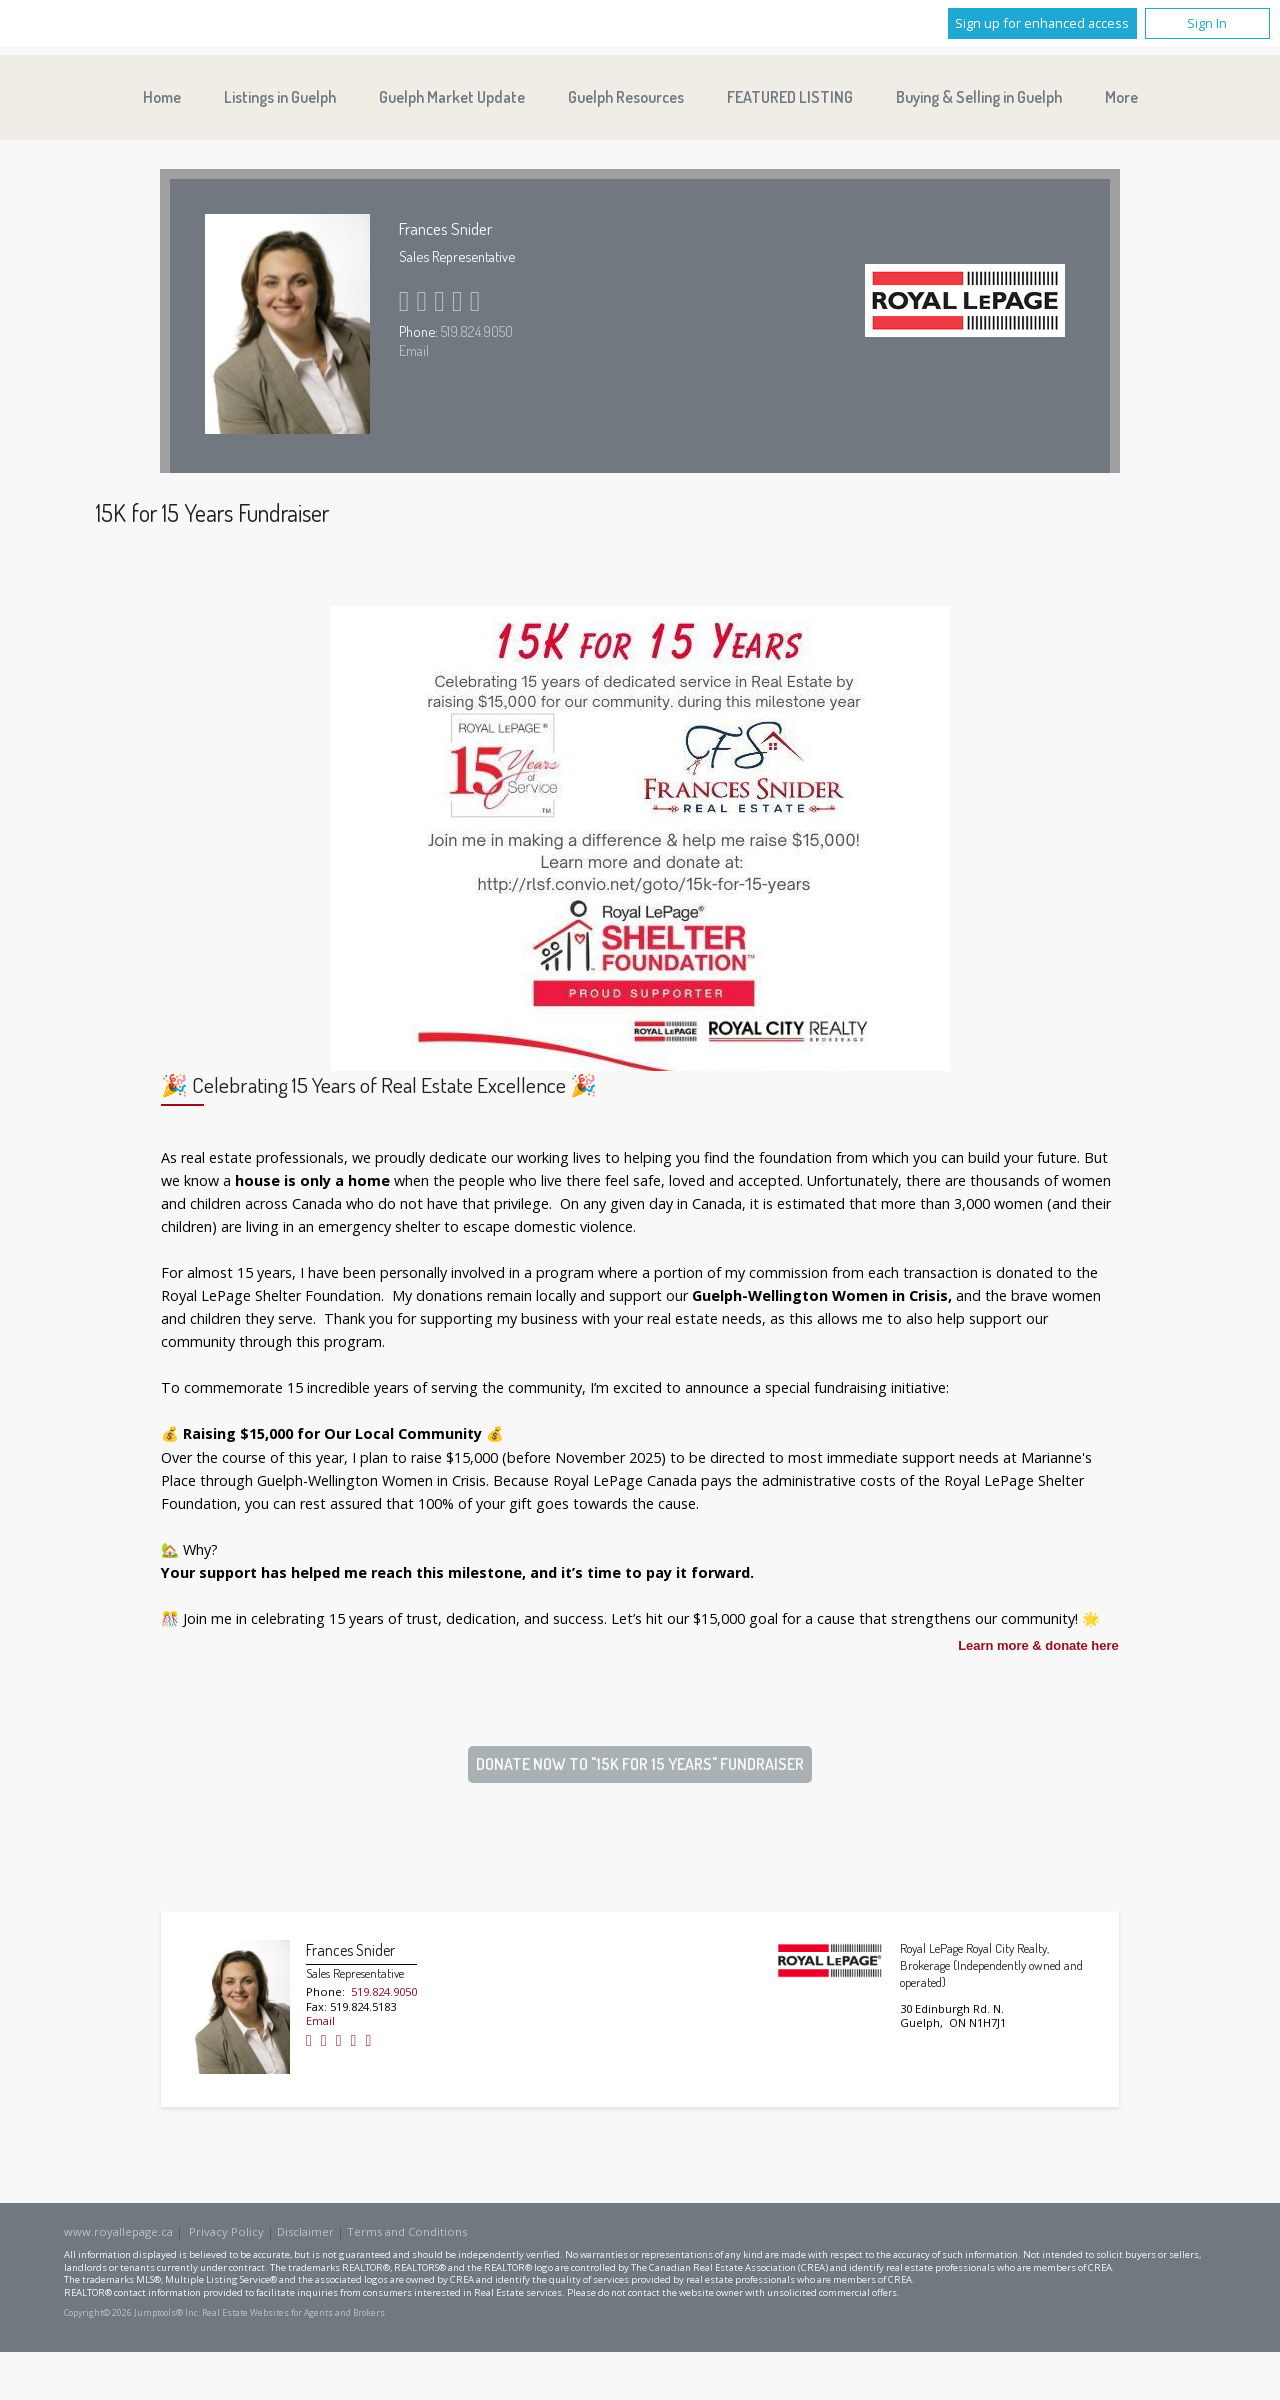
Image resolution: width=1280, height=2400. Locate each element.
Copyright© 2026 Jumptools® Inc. (132, 2313)
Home (162, 97)
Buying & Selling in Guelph (979, 97)
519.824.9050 (477, 331)
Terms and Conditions (407, 2231)
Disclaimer (305, 2231)
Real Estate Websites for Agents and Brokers (293, 2313)
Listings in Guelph (280, 97)
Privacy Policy (226, 2231)
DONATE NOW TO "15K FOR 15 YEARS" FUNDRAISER (640, 1764)
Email (414, 350)
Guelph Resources (626, 97)
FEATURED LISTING (790, 97)
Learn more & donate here (1038, 1646)
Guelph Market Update (452, 97)
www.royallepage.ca (118, 2231)
